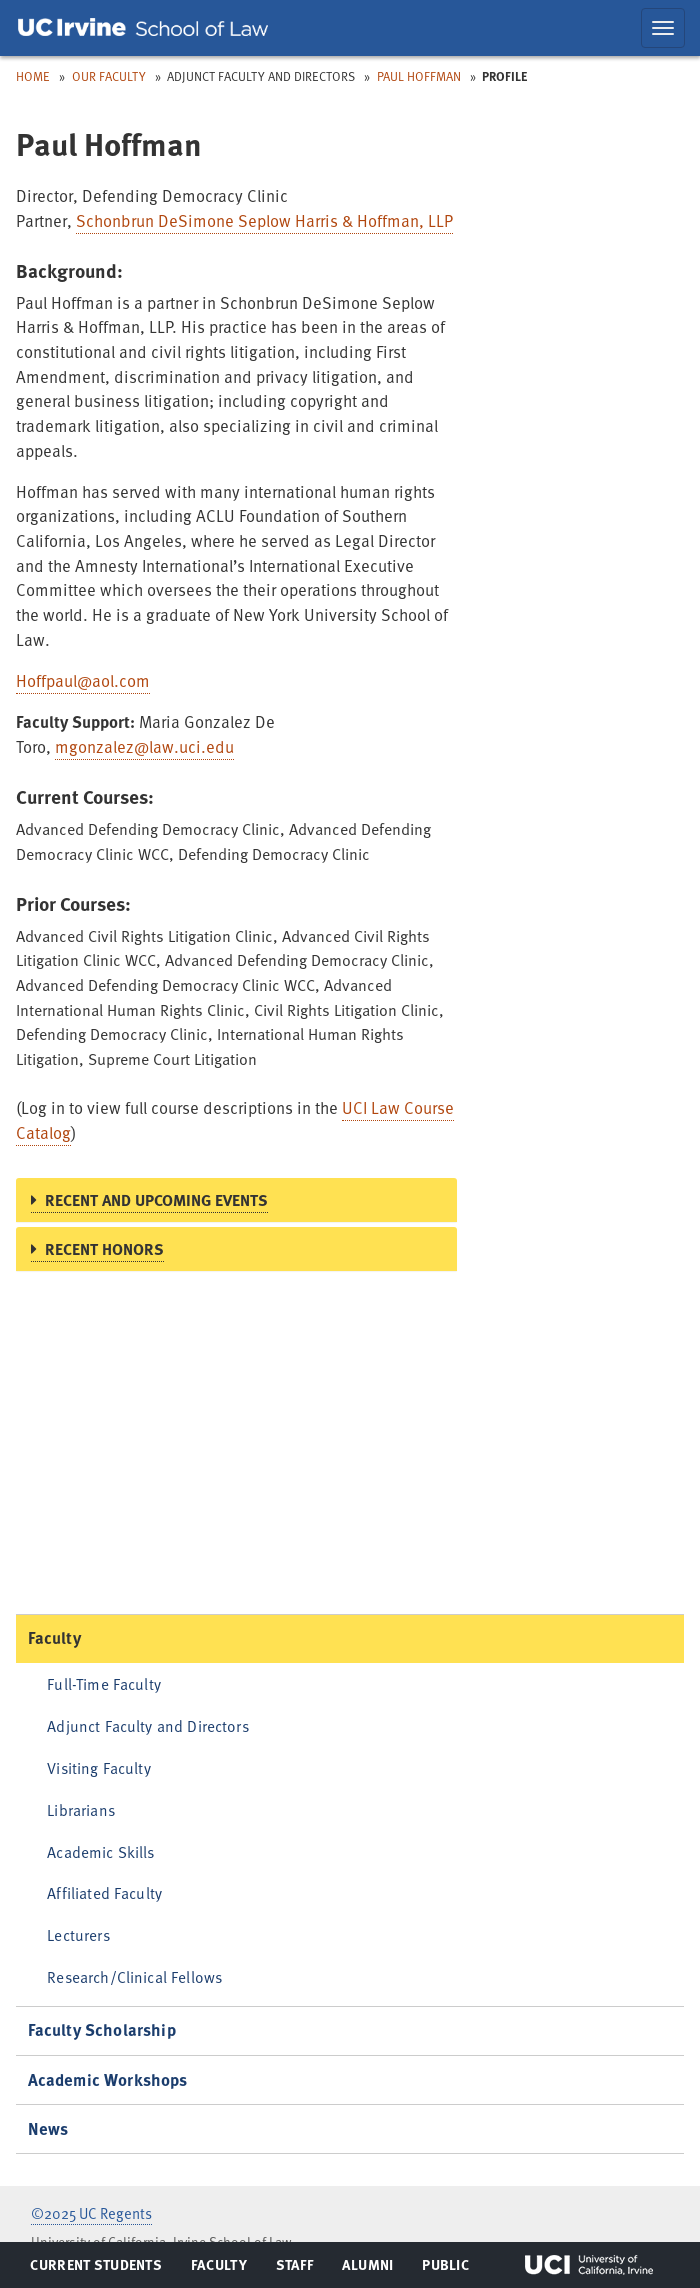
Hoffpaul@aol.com (83, 680)
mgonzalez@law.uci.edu (144, 746)
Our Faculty (109, 76)
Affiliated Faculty (104, 1892)
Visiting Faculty (98, 1767)
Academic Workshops (108, 2079)
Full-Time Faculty (104, 1683)
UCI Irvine (589, 2265)
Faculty (54, 1637)
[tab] (236, 1200)
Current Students (95, 2269)
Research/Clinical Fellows (134, 1976)
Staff (300, 2269)
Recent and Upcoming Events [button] (156, 1200)
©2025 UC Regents (91, 2213)
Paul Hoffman (419, 76)
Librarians (81, 1809)
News (48, 2128)
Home (33, 76)
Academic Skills (100, 1851)
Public (446, 2269)
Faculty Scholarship (102, 2029)
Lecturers (78, 1934)
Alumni (367, 2269)
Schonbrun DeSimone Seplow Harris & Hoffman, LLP (264, 220)
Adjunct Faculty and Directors (148, 1725)
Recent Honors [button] (104, 1249)
